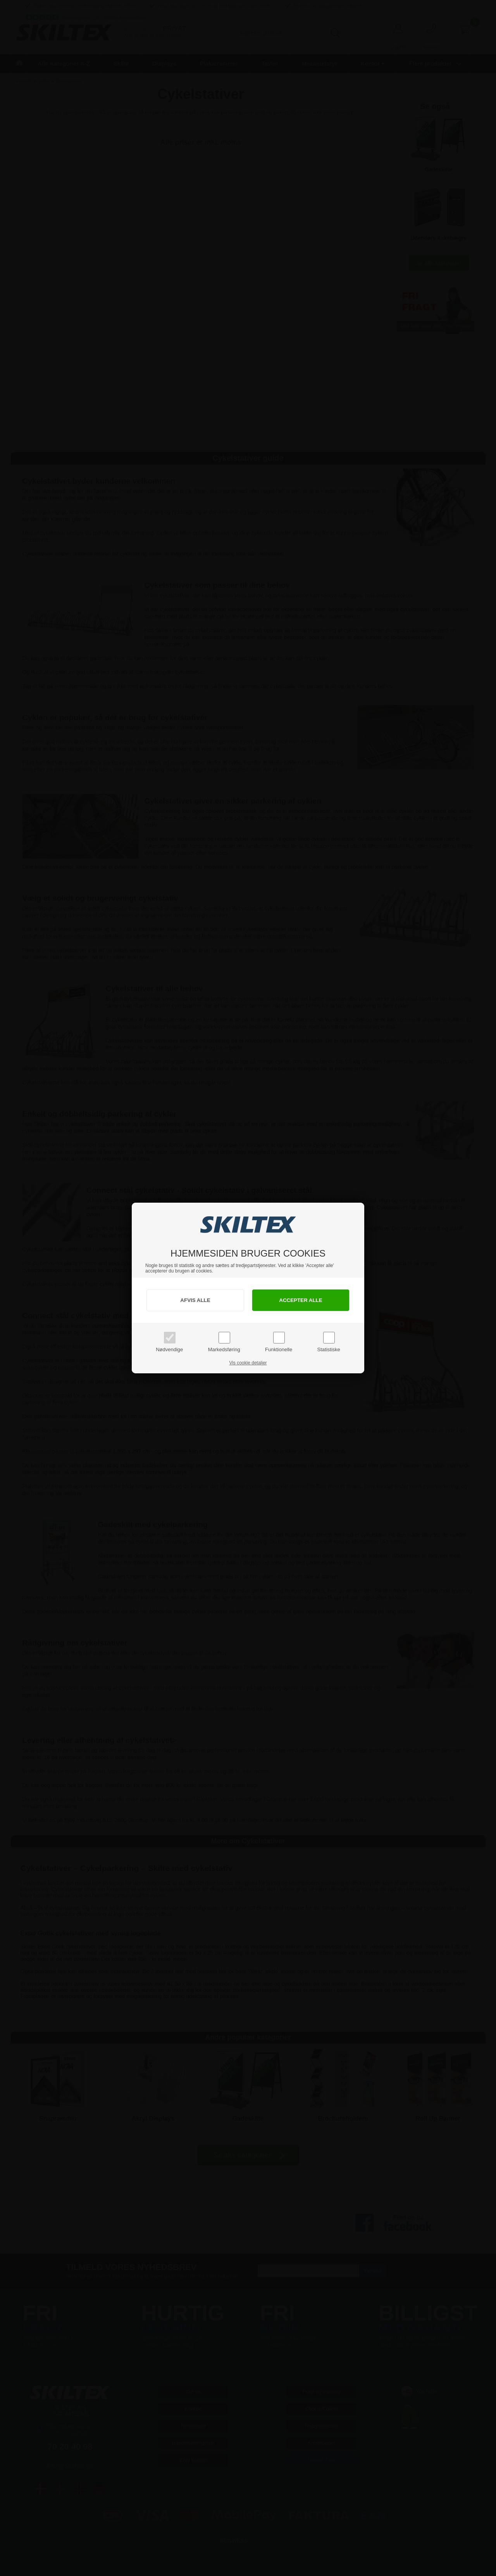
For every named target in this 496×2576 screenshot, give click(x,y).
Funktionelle (278, 1349)
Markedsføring (224, 1349)
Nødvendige (169, 1349)
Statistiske (328, 1349)
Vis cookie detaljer (248, 1363)
